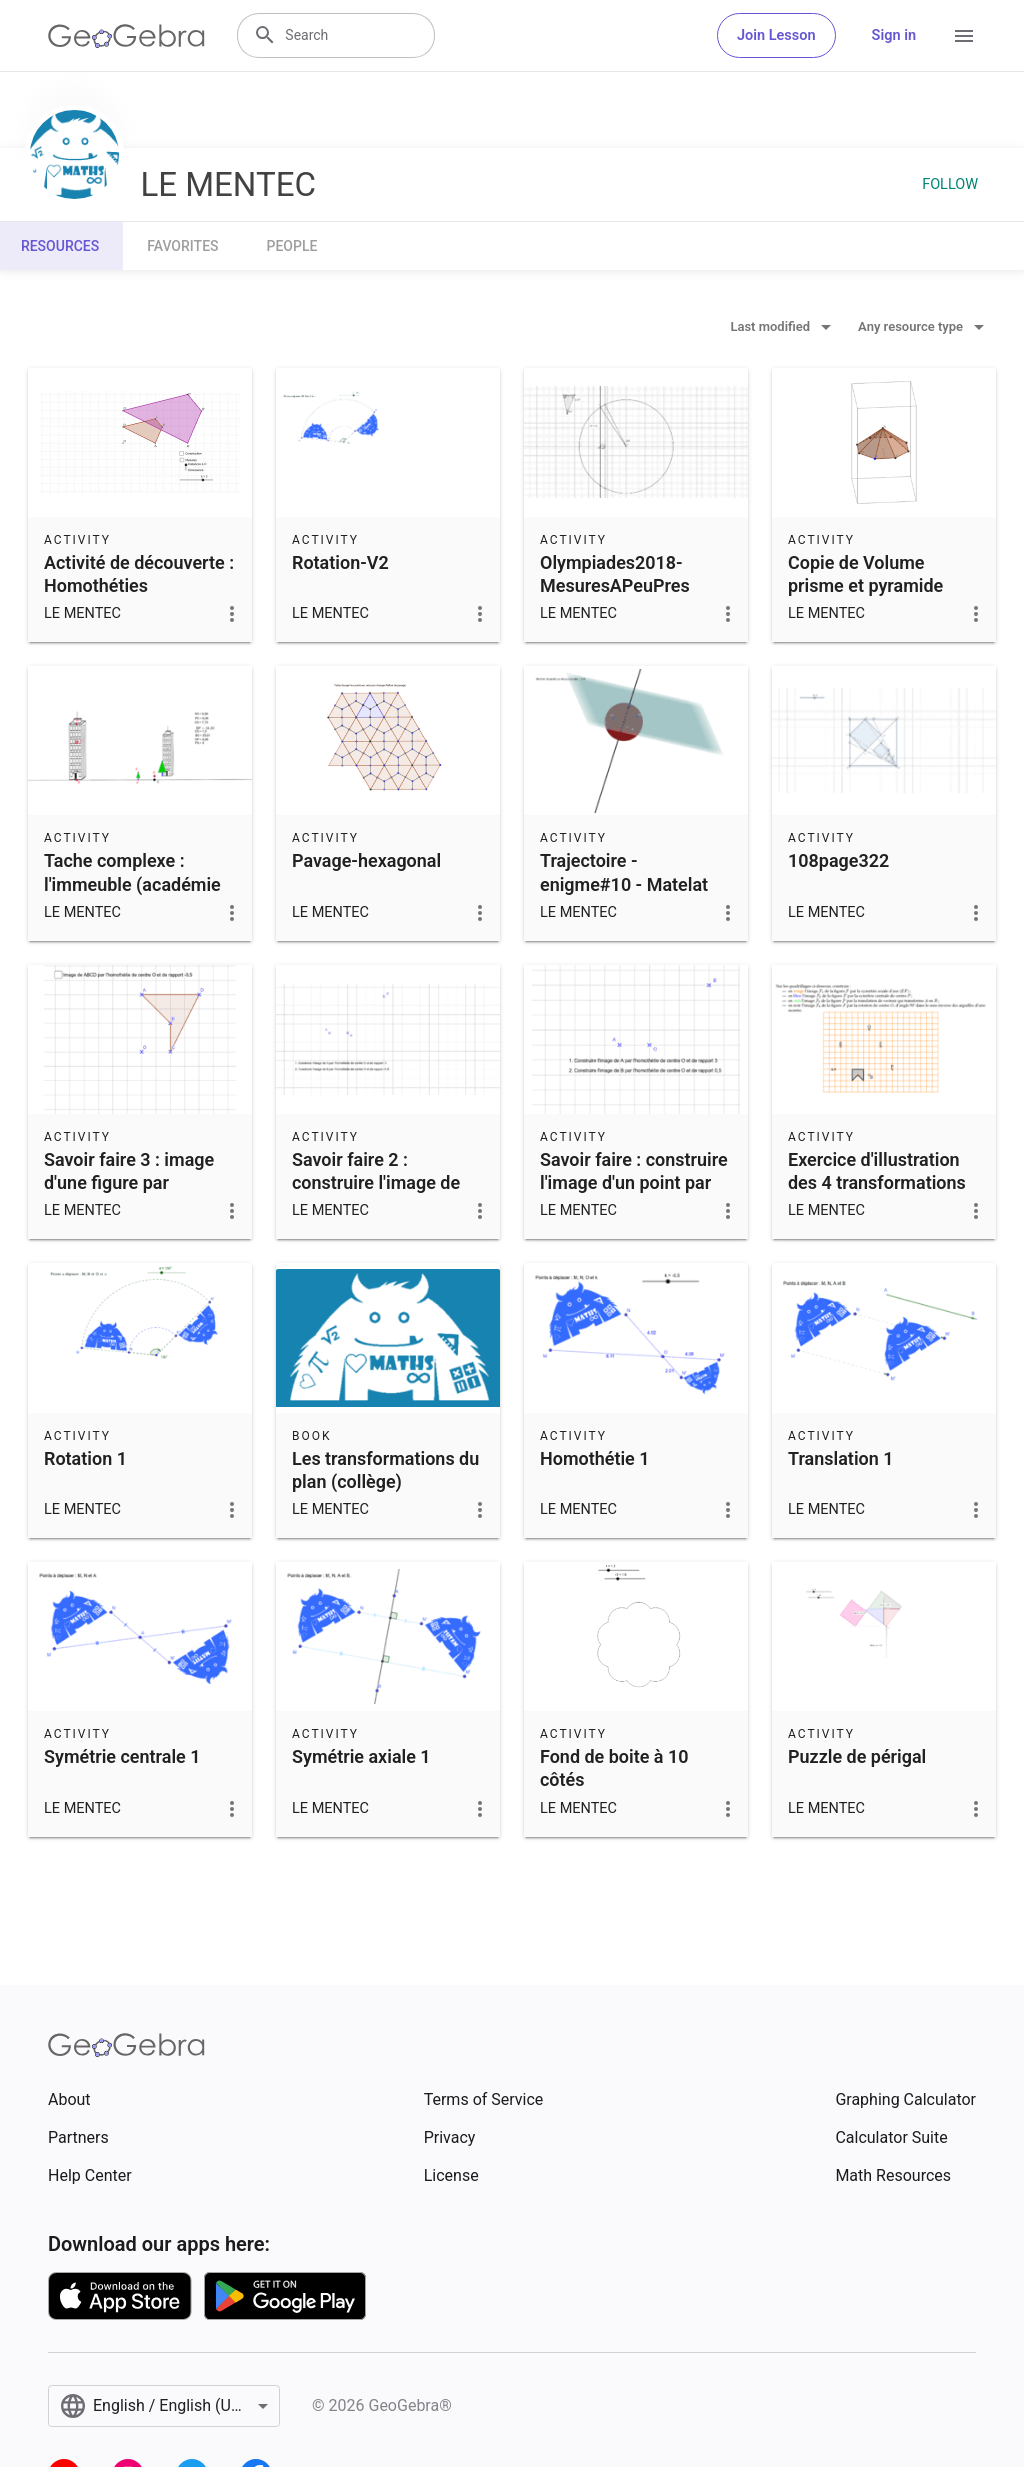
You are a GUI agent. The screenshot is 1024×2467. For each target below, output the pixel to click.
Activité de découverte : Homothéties (139, 574)
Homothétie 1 (595, 1458)
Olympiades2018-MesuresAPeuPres (615, 574)
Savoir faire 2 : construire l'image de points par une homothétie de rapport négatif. (382, 1206)
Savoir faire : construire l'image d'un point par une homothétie (634, 1182)
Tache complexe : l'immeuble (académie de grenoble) (132, 883)
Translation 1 (840, 1458)
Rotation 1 (85, 1458)
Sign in (894, 35)
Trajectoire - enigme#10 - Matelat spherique (624, 883)
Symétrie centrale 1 (122, 1756)
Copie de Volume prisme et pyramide (865, 574)
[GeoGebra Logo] (126, 36)
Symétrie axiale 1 (361, 1756)
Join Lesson (776, 35)
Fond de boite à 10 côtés (614, 1768)
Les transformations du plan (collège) (385, 1470)
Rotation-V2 (340, 562)
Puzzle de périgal (857, 1756)
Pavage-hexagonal (366, 860)
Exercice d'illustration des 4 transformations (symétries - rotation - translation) (877, 1194)
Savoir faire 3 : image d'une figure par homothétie (129, 1182)
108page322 (838, 860)
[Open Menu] (964, 36)
